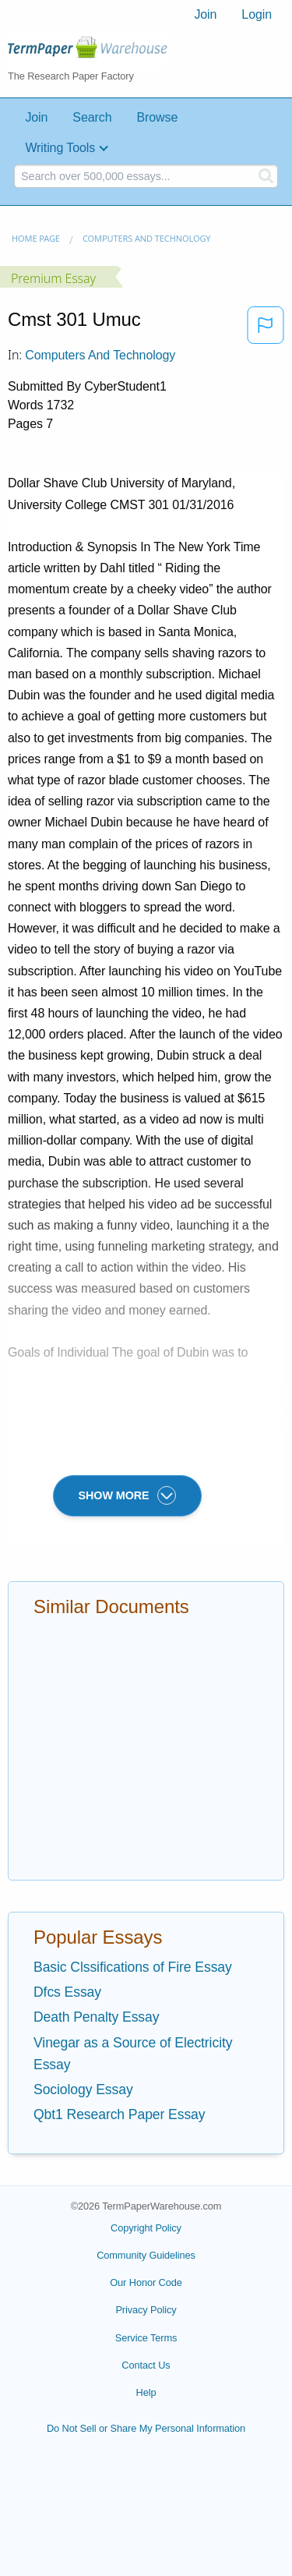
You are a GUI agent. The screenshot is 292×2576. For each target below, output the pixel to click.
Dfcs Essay (67, 1992)
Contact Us (145, 2365)
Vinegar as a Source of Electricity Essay (132, 2053)
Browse (157, 117)
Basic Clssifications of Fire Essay (132, 1967)
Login (256, 14)
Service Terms (146, 2338)
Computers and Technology (147, 238)
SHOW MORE (127, 1495)
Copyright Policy (146, 2228)
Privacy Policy (145, 2310)
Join (205, 14)
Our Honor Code (146, 2282)
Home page (36, 238)
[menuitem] (205, 15)
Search (91, 117)
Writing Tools (60, 147)
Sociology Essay (83, 2089)
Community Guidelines (146, 2255)
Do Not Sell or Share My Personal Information (146, 2428)
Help (146, 2392)
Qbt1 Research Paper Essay (119, 2114)
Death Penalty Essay (96, 2017)
